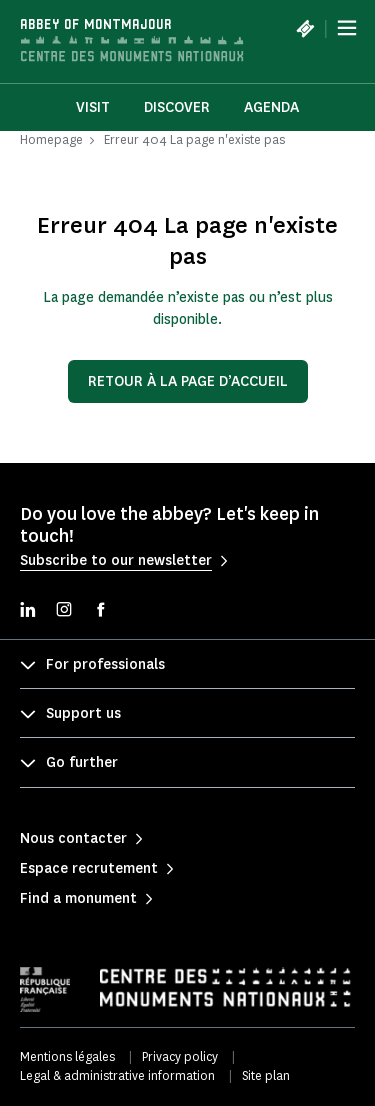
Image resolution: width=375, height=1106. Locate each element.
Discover (177, 107)
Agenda (271, 107)
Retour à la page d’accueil (188, 381)
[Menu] (347, 28)
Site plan (266, 1075)
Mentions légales (67, 1056)
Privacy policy (180, 1056)
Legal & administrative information (117, 1075)
